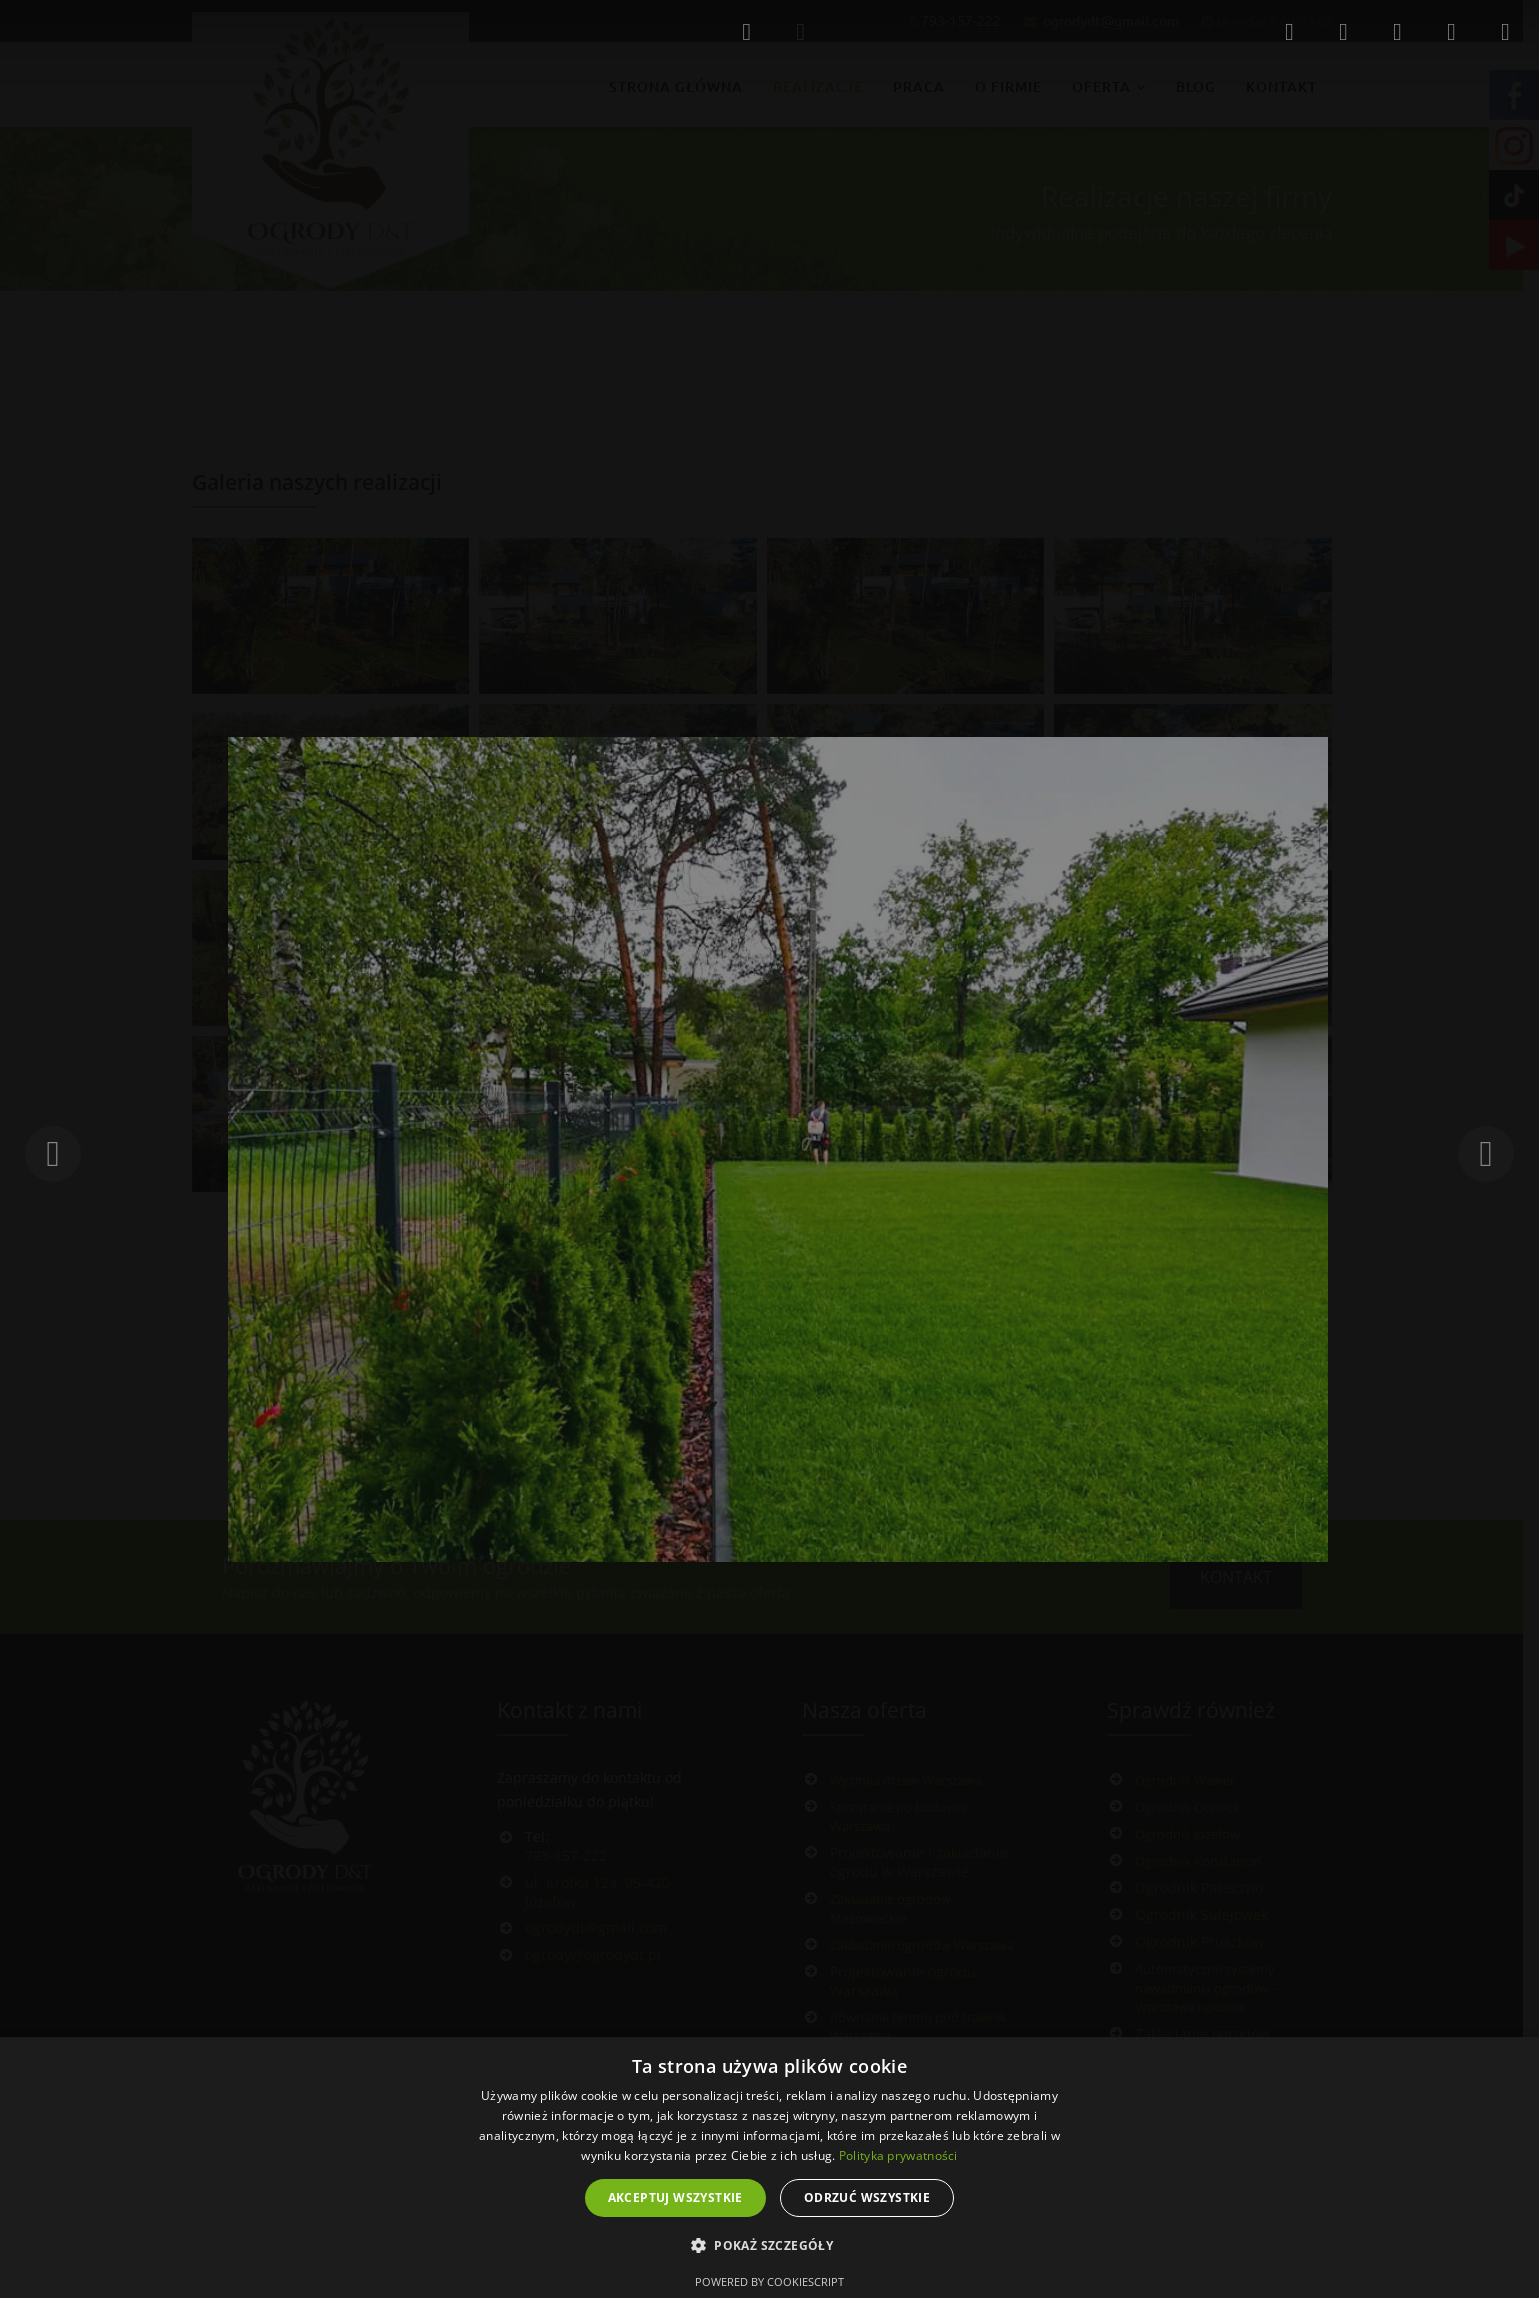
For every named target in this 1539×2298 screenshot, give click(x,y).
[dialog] (769, 2167)
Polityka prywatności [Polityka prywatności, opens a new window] (898, 2155)
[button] (769, 2246)
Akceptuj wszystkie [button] (675, 2197)
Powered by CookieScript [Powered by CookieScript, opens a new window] (769, 2281)
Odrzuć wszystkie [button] (867, 2197)
